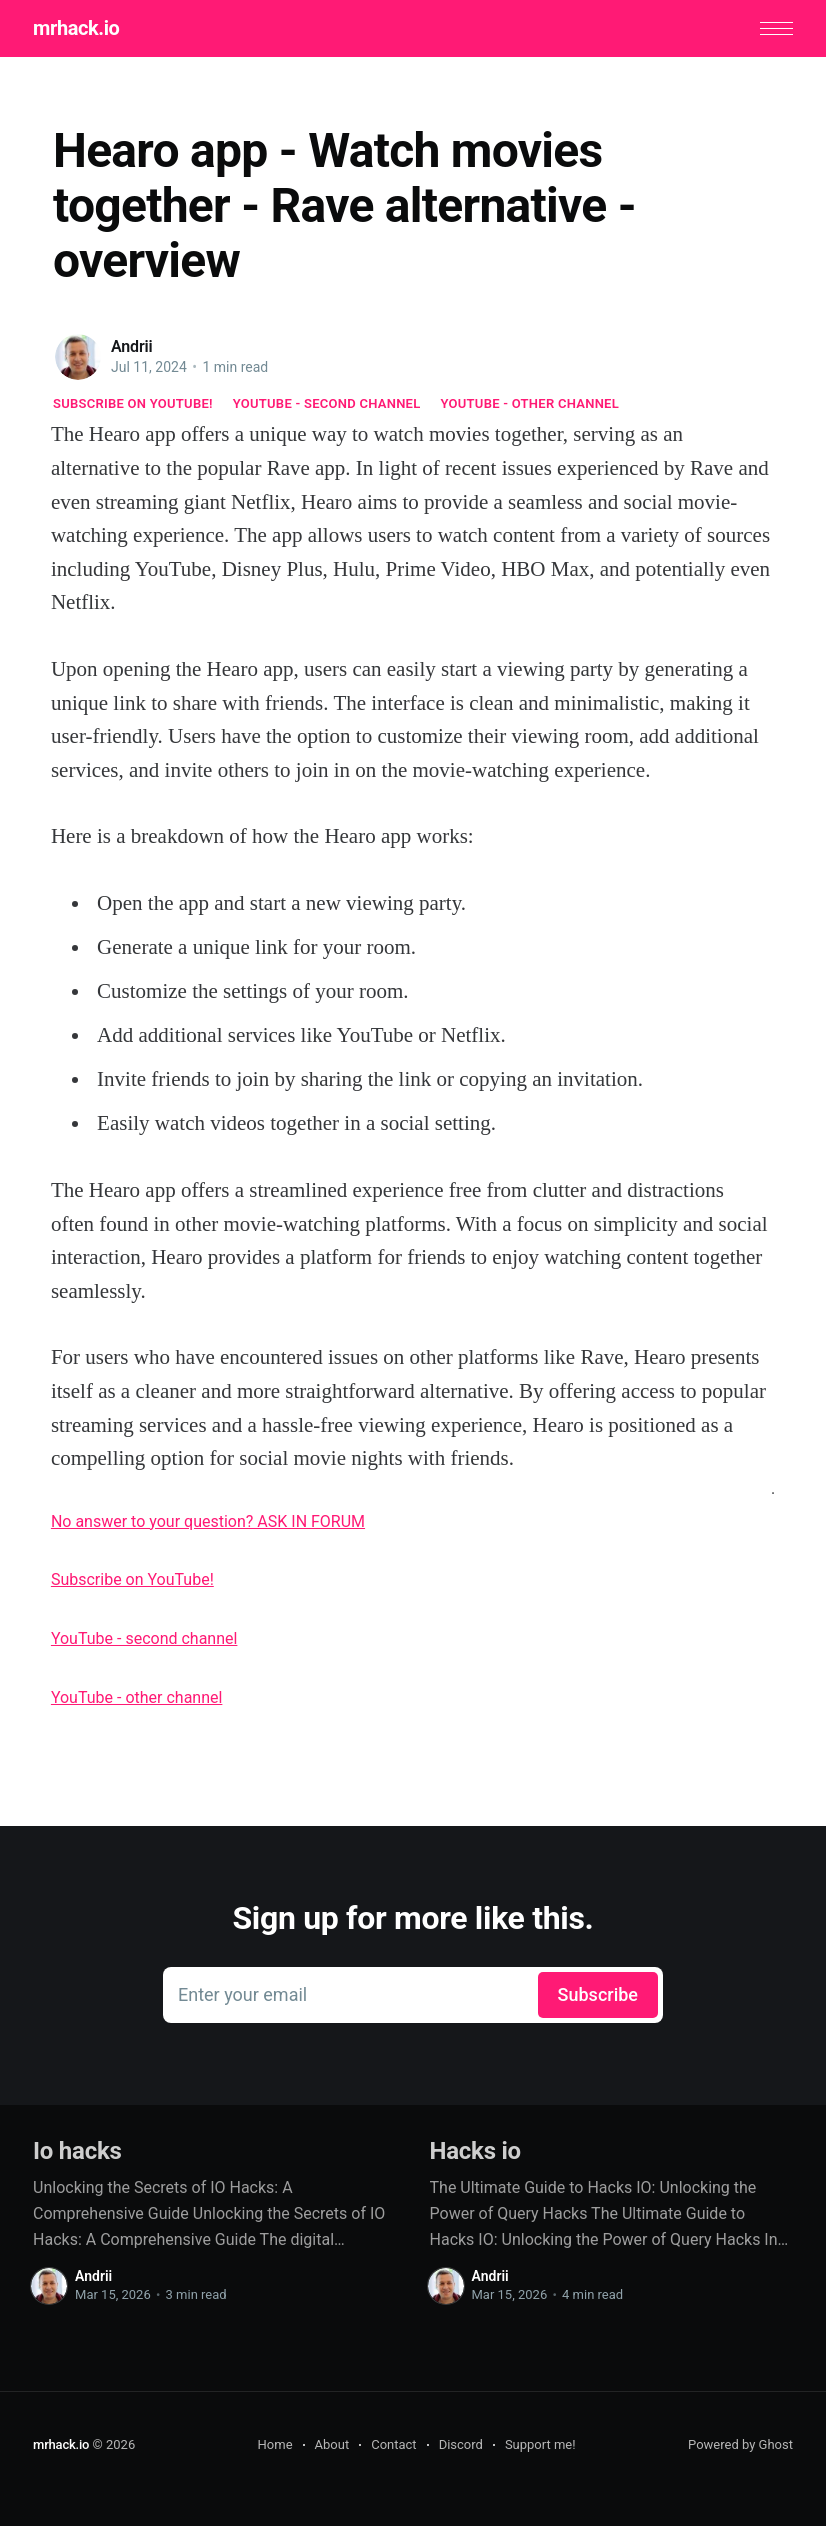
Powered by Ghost (740, 2444)
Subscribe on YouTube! (133, 403)
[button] (776, 28)
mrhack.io (76, 28)
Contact (393, 2444)
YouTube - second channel (327, 403)
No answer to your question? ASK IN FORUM (208, 1521)
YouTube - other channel (530, 403)
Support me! (540, 2444)
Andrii (132, 346)
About (332, 2444)
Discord (461, 2444)
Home (275, 2444)
